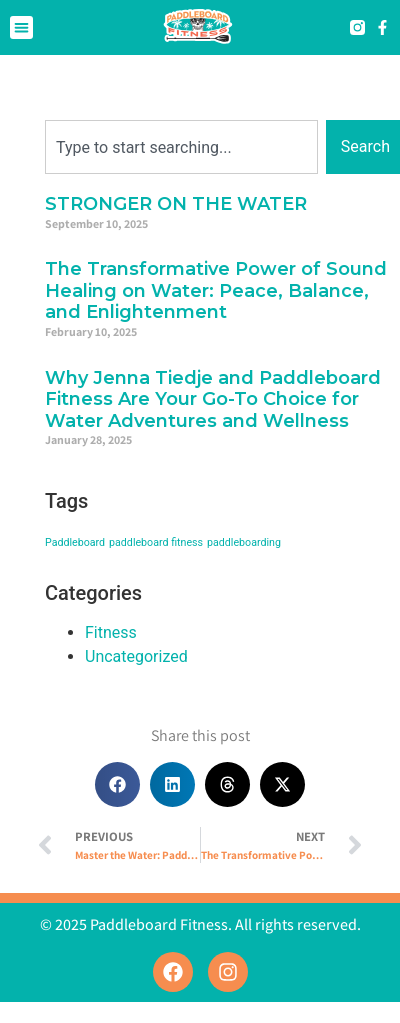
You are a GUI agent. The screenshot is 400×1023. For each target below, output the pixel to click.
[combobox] (181, 147)
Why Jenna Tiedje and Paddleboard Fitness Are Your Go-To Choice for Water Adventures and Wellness (213, 399)
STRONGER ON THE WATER (176, 204)
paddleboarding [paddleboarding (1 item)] (244, 542)
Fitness (111, 632)
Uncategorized (136, 656)
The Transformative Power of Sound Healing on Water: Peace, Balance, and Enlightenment (216, 290)
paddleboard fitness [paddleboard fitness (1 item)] (156, 542)
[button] (21, 27)
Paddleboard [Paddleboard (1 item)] (75, 542)
